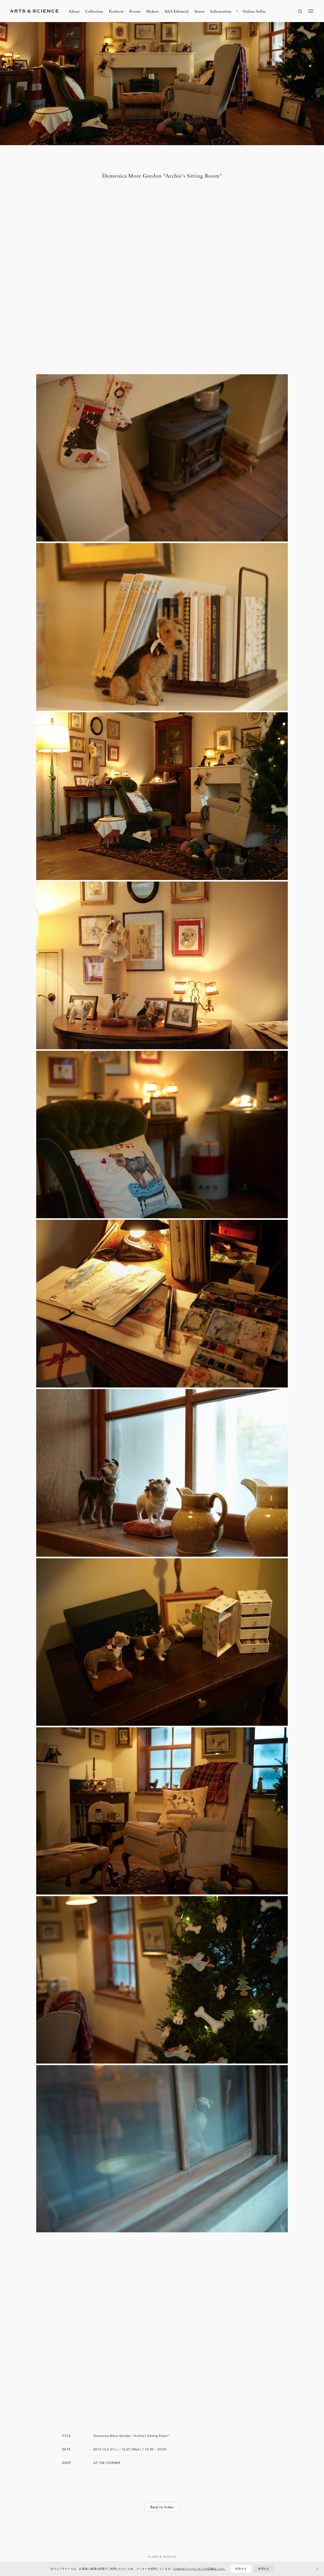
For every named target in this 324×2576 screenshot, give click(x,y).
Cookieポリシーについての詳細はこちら (199, 2568)
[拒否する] (317, 2569)
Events (135, 11)
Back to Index (162, 2507)
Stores (199, 11)
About (74, 11)
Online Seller (254, 11)
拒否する (263, 2568)
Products (116, 11)
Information (221, 11)
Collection (94, 11)
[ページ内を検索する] (300, 11)
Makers (152, 11)
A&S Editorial (176, 11)
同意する (240, 2568)
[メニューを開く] (310, 11)
